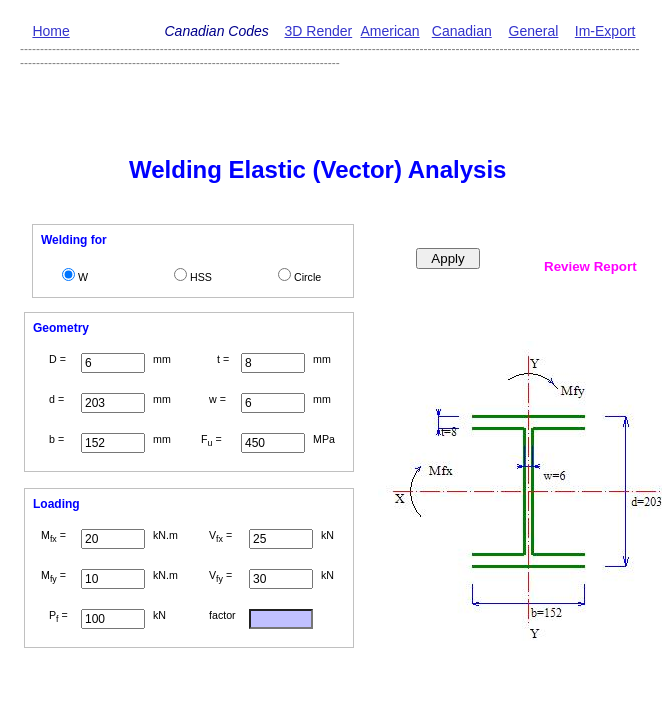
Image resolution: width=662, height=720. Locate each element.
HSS (201, 277)
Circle (307, 277)
